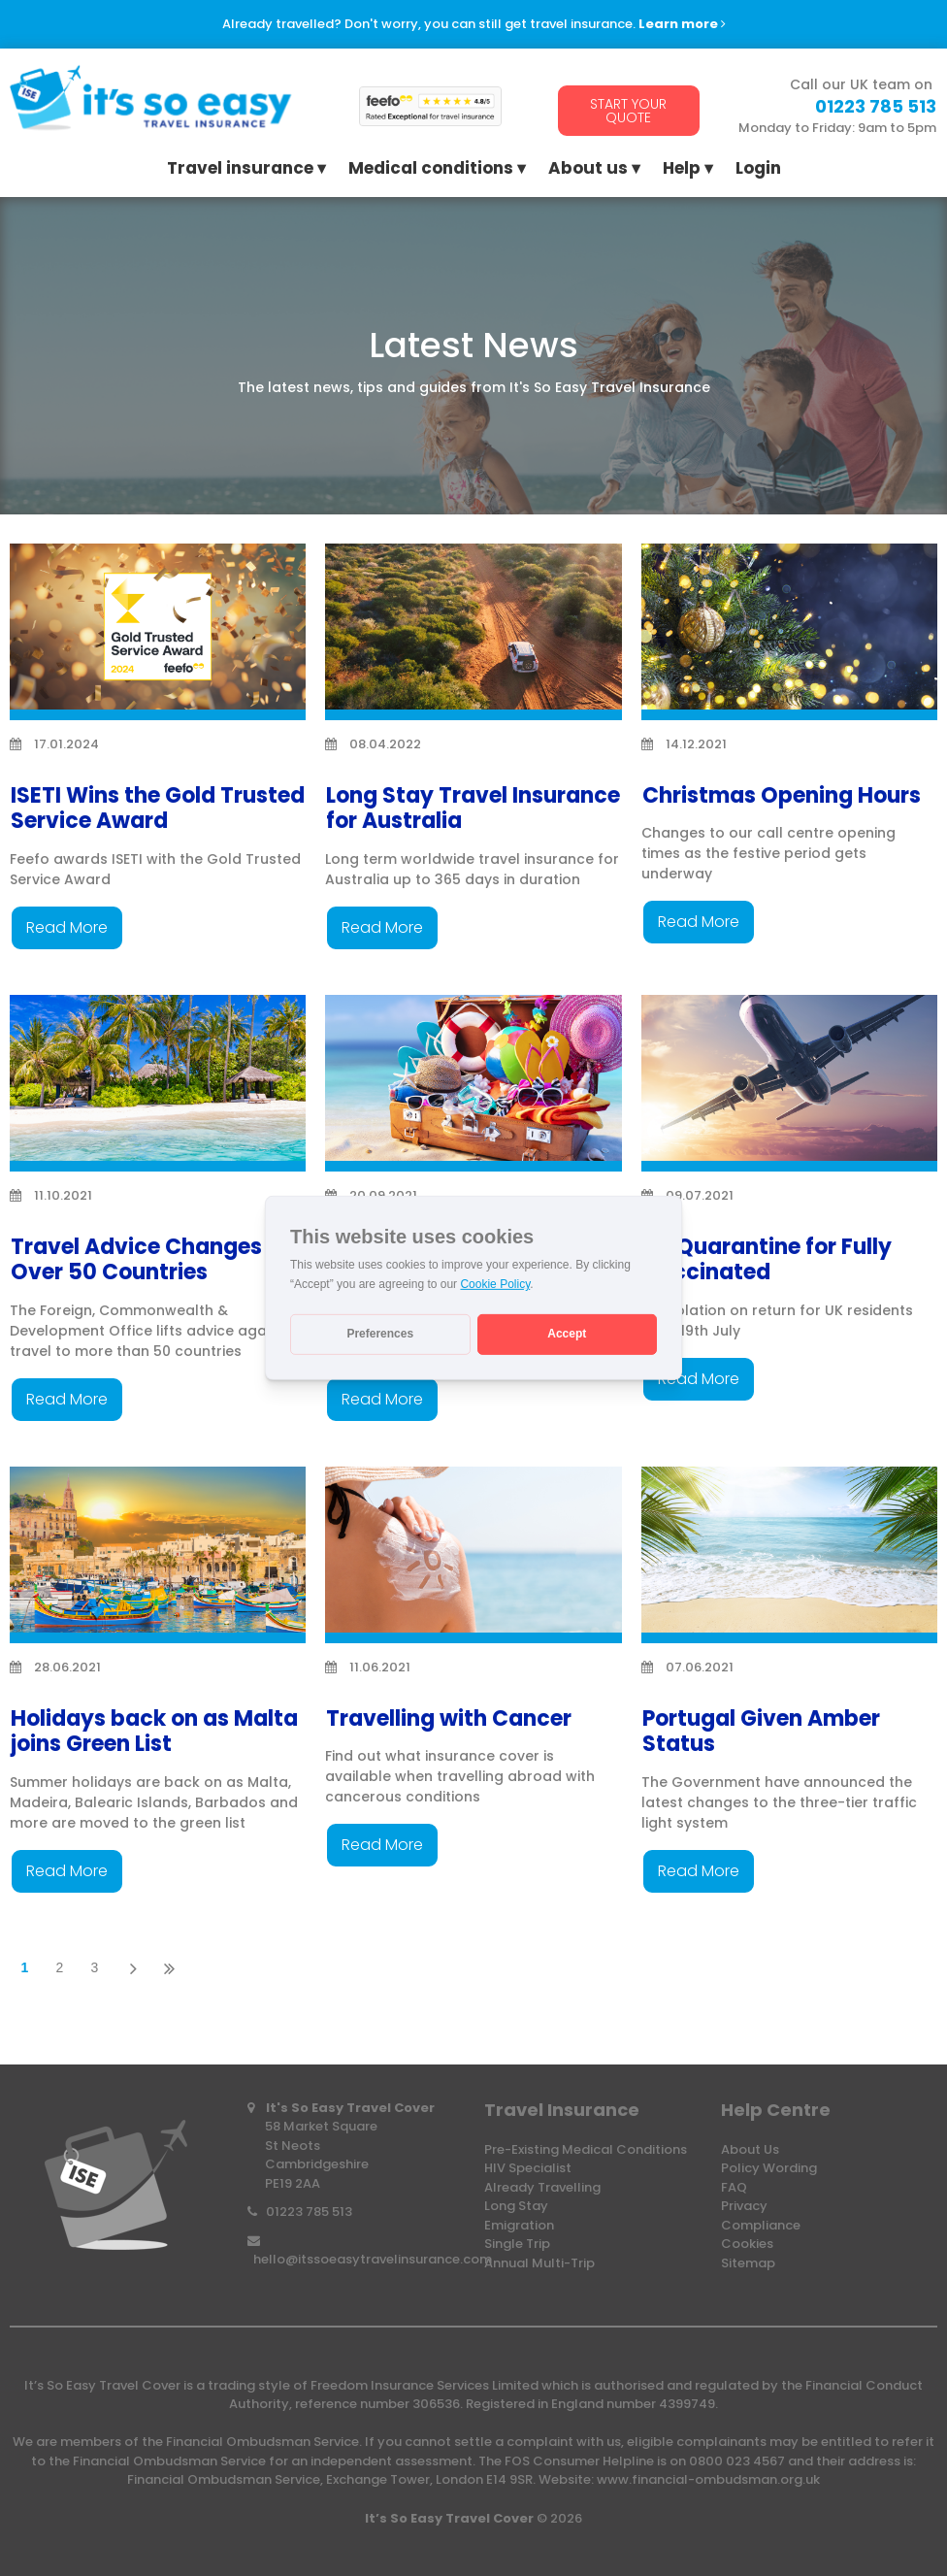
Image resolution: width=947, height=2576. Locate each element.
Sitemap (748, 2263)
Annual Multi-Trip (539, 2263)
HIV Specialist (527, 2168)
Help (682, 170)
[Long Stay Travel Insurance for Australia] (473, 632)
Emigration (519, 2225)
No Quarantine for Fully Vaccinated (767, 1259)
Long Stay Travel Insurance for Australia (473, 808)
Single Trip (517, 2243)
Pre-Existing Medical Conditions (585, 2149)
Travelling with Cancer (448, 1718)
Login (758, 170)
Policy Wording (769, 2168)
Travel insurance (240, 170)
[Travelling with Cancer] (473, 1555)
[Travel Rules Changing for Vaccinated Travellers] (473, 1083)
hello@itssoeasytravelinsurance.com (372, 2259)
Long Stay (516, 2205)
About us (588, 170)
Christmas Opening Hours (781, 795)
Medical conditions (430, 170)
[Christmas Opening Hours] (789, 632)
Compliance (760, 2225)
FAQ (734, 2187)
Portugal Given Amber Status (761, 1731)
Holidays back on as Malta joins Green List (154, 1731)
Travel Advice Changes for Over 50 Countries (154, 1259)
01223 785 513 (309, 2211)
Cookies (747, 2243)
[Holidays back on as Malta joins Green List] (158, 1555)
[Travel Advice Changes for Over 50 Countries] (158, 1083)
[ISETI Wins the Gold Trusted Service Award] (158, 632)
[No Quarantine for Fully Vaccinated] (789, 1083)
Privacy (744, 2205)
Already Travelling (542, 2187)
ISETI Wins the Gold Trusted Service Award (158, 808)
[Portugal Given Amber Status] (789, 1555)
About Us (750, 2149)
